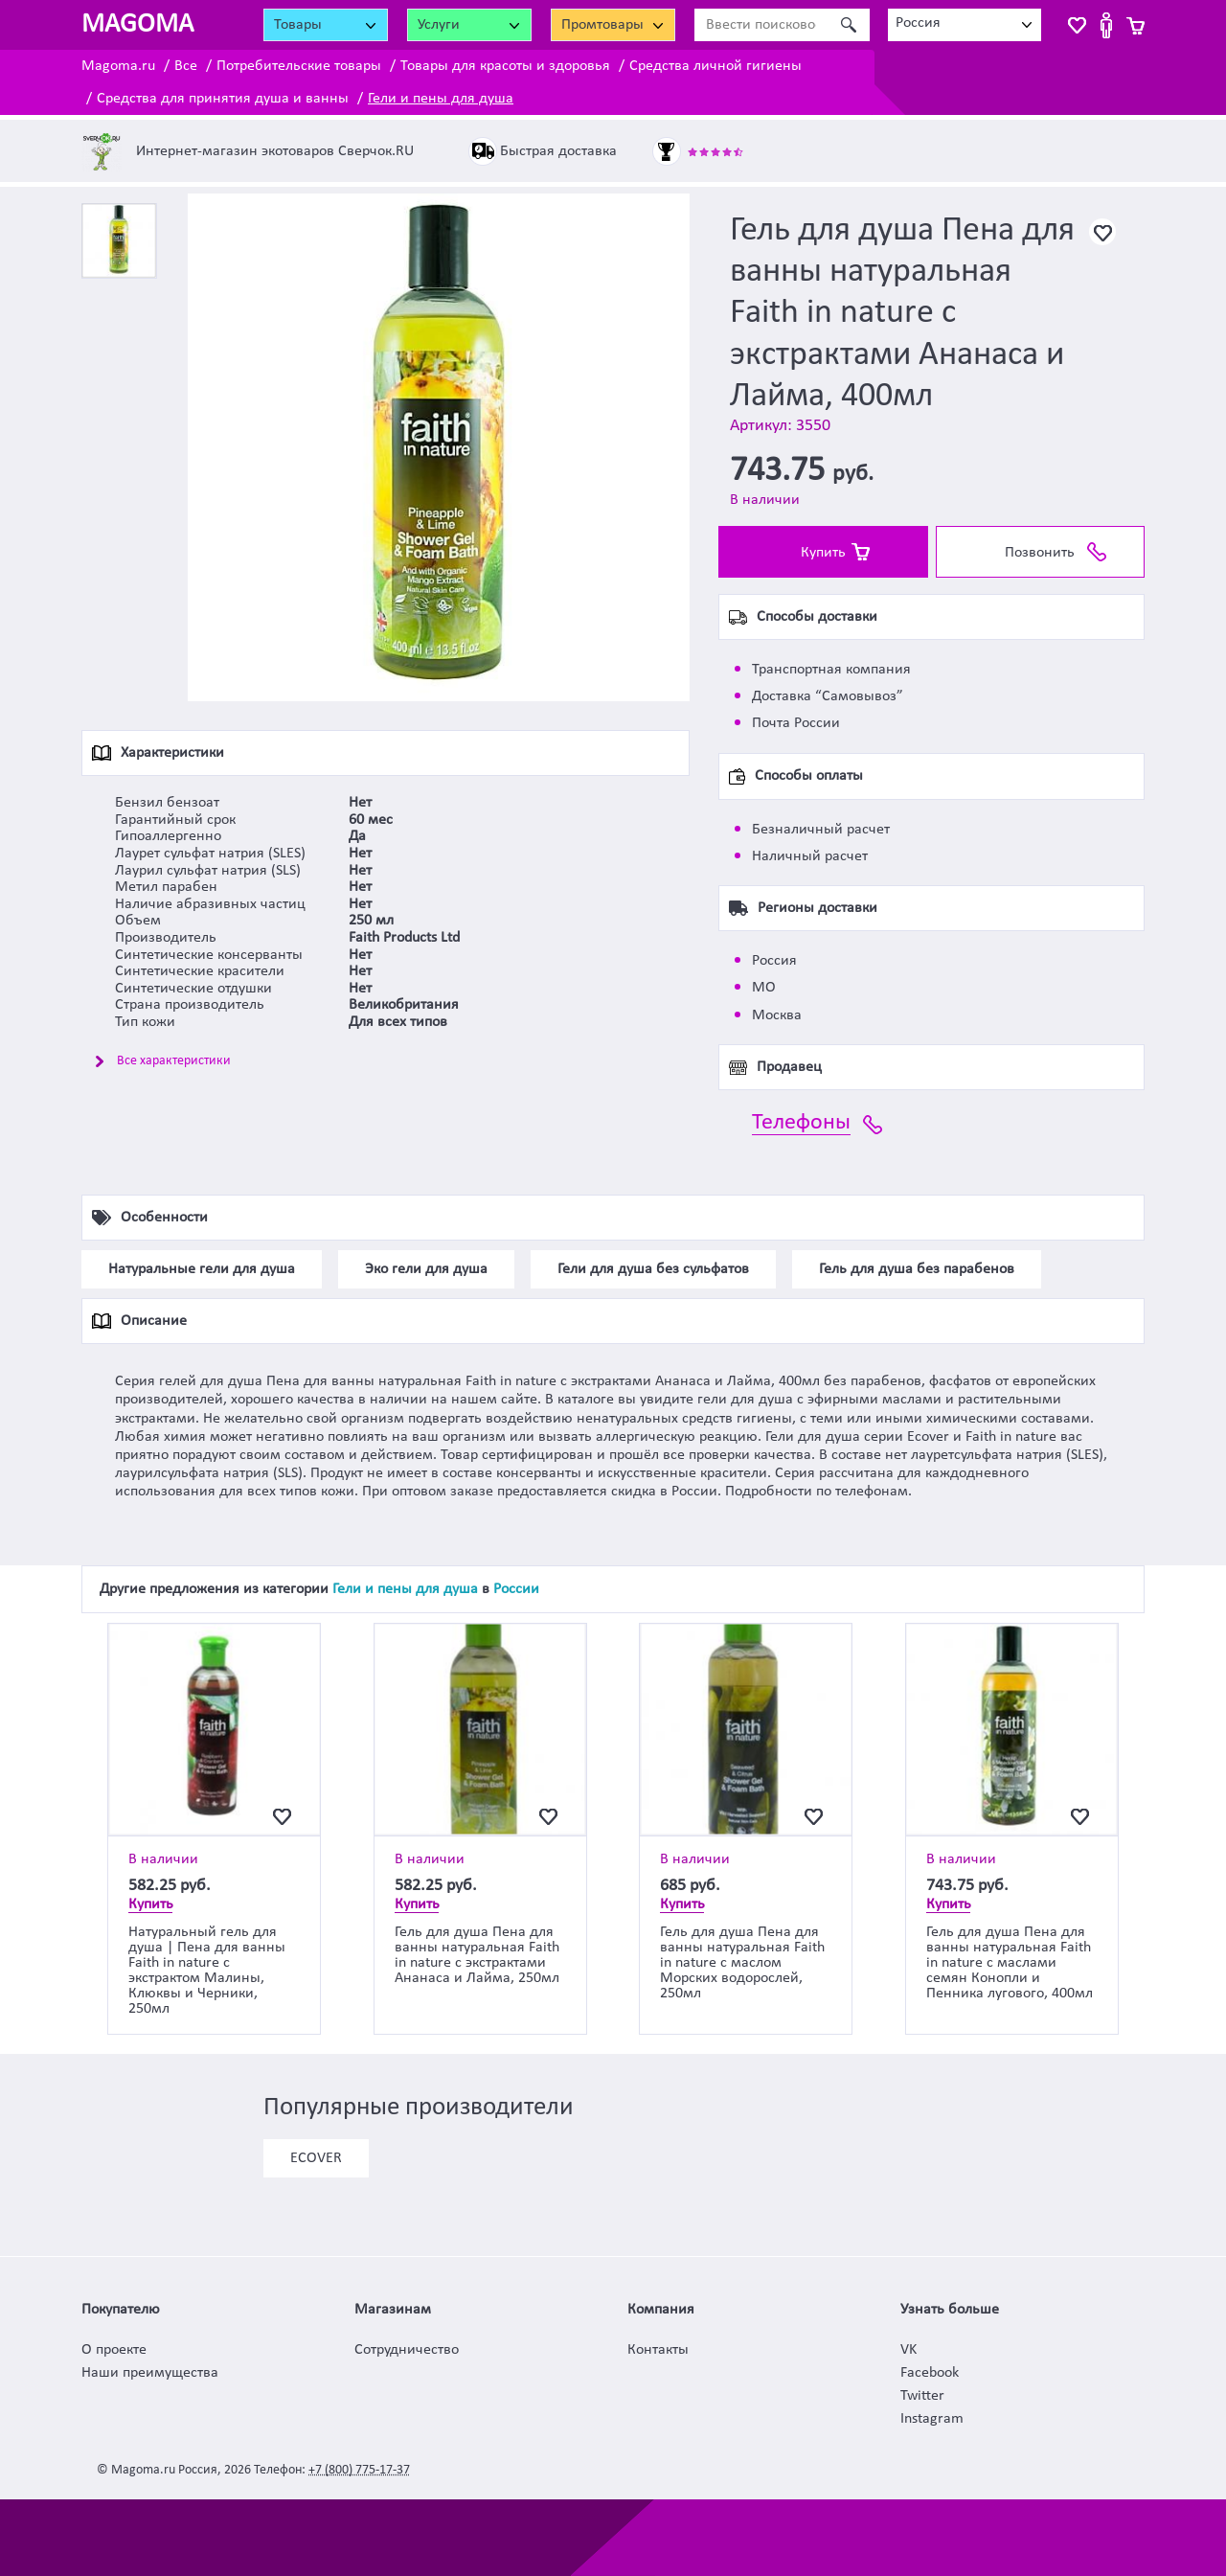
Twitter (922, 2396)
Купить (823, 552)
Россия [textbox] (918, 23)
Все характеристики (174, 1061)
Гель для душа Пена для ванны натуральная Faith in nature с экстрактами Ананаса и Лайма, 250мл (477, 1955)
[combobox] (964, 25)
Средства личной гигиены (715, 66)
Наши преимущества (149, 2373)
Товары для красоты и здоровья (505, 66)
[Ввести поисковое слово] (761, 25)
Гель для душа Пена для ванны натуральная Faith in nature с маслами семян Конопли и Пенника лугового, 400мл (1009, 1963)
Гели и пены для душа (440, 98)
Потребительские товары (298, 66)
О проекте (114, 2350)
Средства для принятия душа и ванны (223, 98)
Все (185, 66)
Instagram (932, 2419)
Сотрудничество (406, 2350)
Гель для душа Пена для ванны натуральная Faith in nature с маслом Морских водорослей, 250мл (742, 1963)
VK (908, 2350)
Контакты (658, 2350)
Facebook (929, 2373)
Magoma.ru (118, 66)
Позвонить (1040, 552)
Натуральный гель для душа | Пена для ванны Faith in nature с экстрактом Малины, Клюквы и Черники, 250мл (206, 1971)
